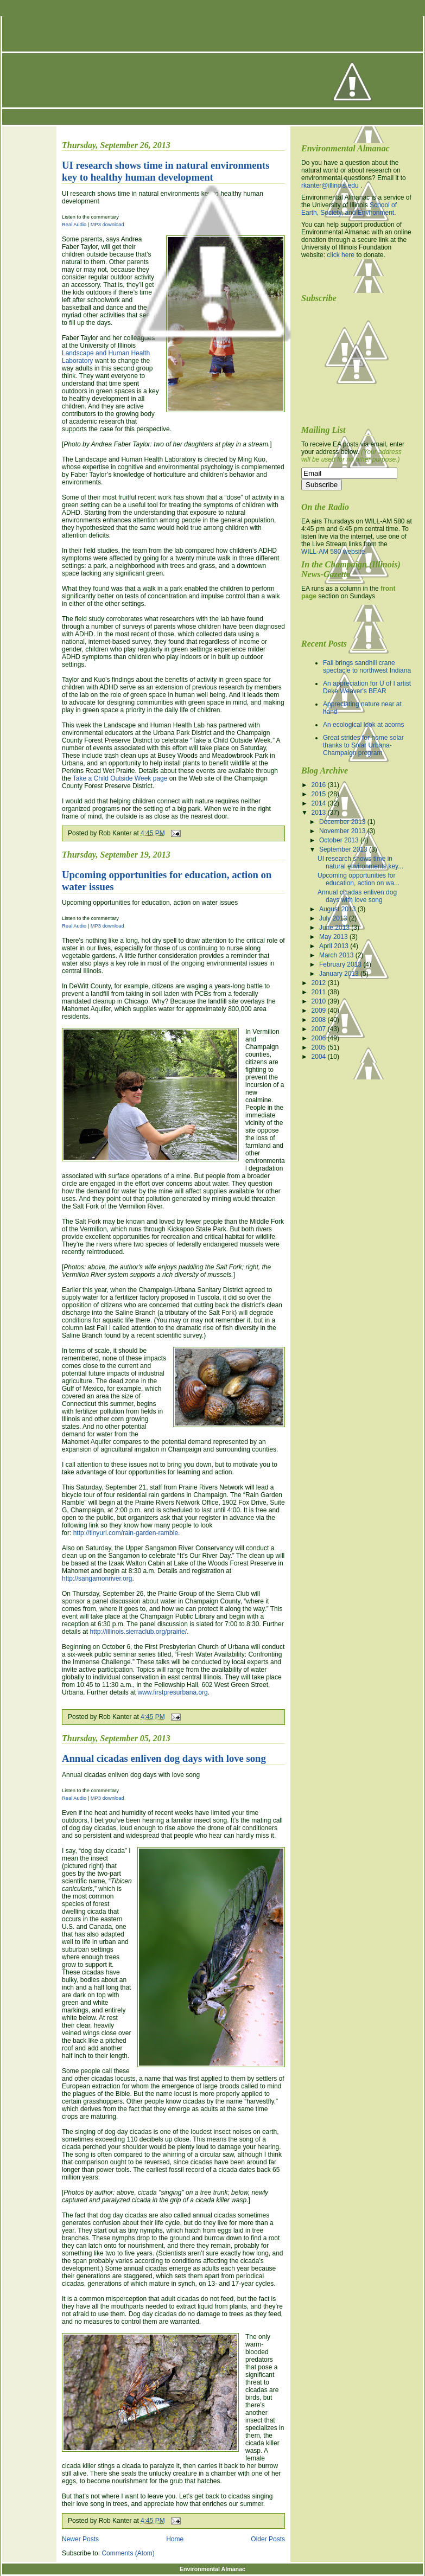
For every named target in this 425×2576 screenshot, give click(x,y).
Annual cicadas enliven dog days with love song (164, 1758)
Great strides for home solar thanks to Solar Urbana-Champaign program (363, 745)
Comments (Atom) (128, 2553)
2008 (320, 1020)
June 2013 (335, 927)
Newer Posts (80, 2539)
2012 (320, 983)
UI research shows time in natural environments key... (360, 862)
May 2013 (334, 937)
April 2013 (334, 946)
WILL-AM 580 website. (334, 551)
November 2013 (343, 831)
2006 (320, 1038)
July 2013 (334, 918)
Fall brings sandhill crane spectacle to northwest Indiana (367, 666)
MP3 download (107, 926)
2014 (320, 803)
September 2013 (344, 849)
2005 (320, 1047)
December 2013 (343, 822)
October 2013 (339, 840)
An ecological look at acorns (363, 724)
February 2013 (341, 964)
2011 (320, 992)
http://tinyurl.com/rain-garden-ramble (125, 1533)
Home (174, 2539)
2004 (320, 1056)
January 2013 (339, 973)
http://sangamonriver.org (97, 1578)
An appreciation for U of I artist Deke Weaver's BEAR (367, 687)
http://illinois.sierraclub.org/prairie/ (138, 1631)
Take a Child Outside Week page (120, 778)
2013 (320, 812)
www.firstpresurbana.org (172, 1692)
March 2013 (337, 955)
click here (340, 255)
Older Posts (268, 2539)
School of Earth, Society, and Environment (349, 208)
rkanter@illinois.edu (330, 185)
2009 (320, 1010)
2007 (320, 1029)
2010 (320, 1001)
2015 (320, 794)
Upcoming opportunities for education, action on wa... (358, 879)
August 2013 (338, 909)
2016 (320, 785)
